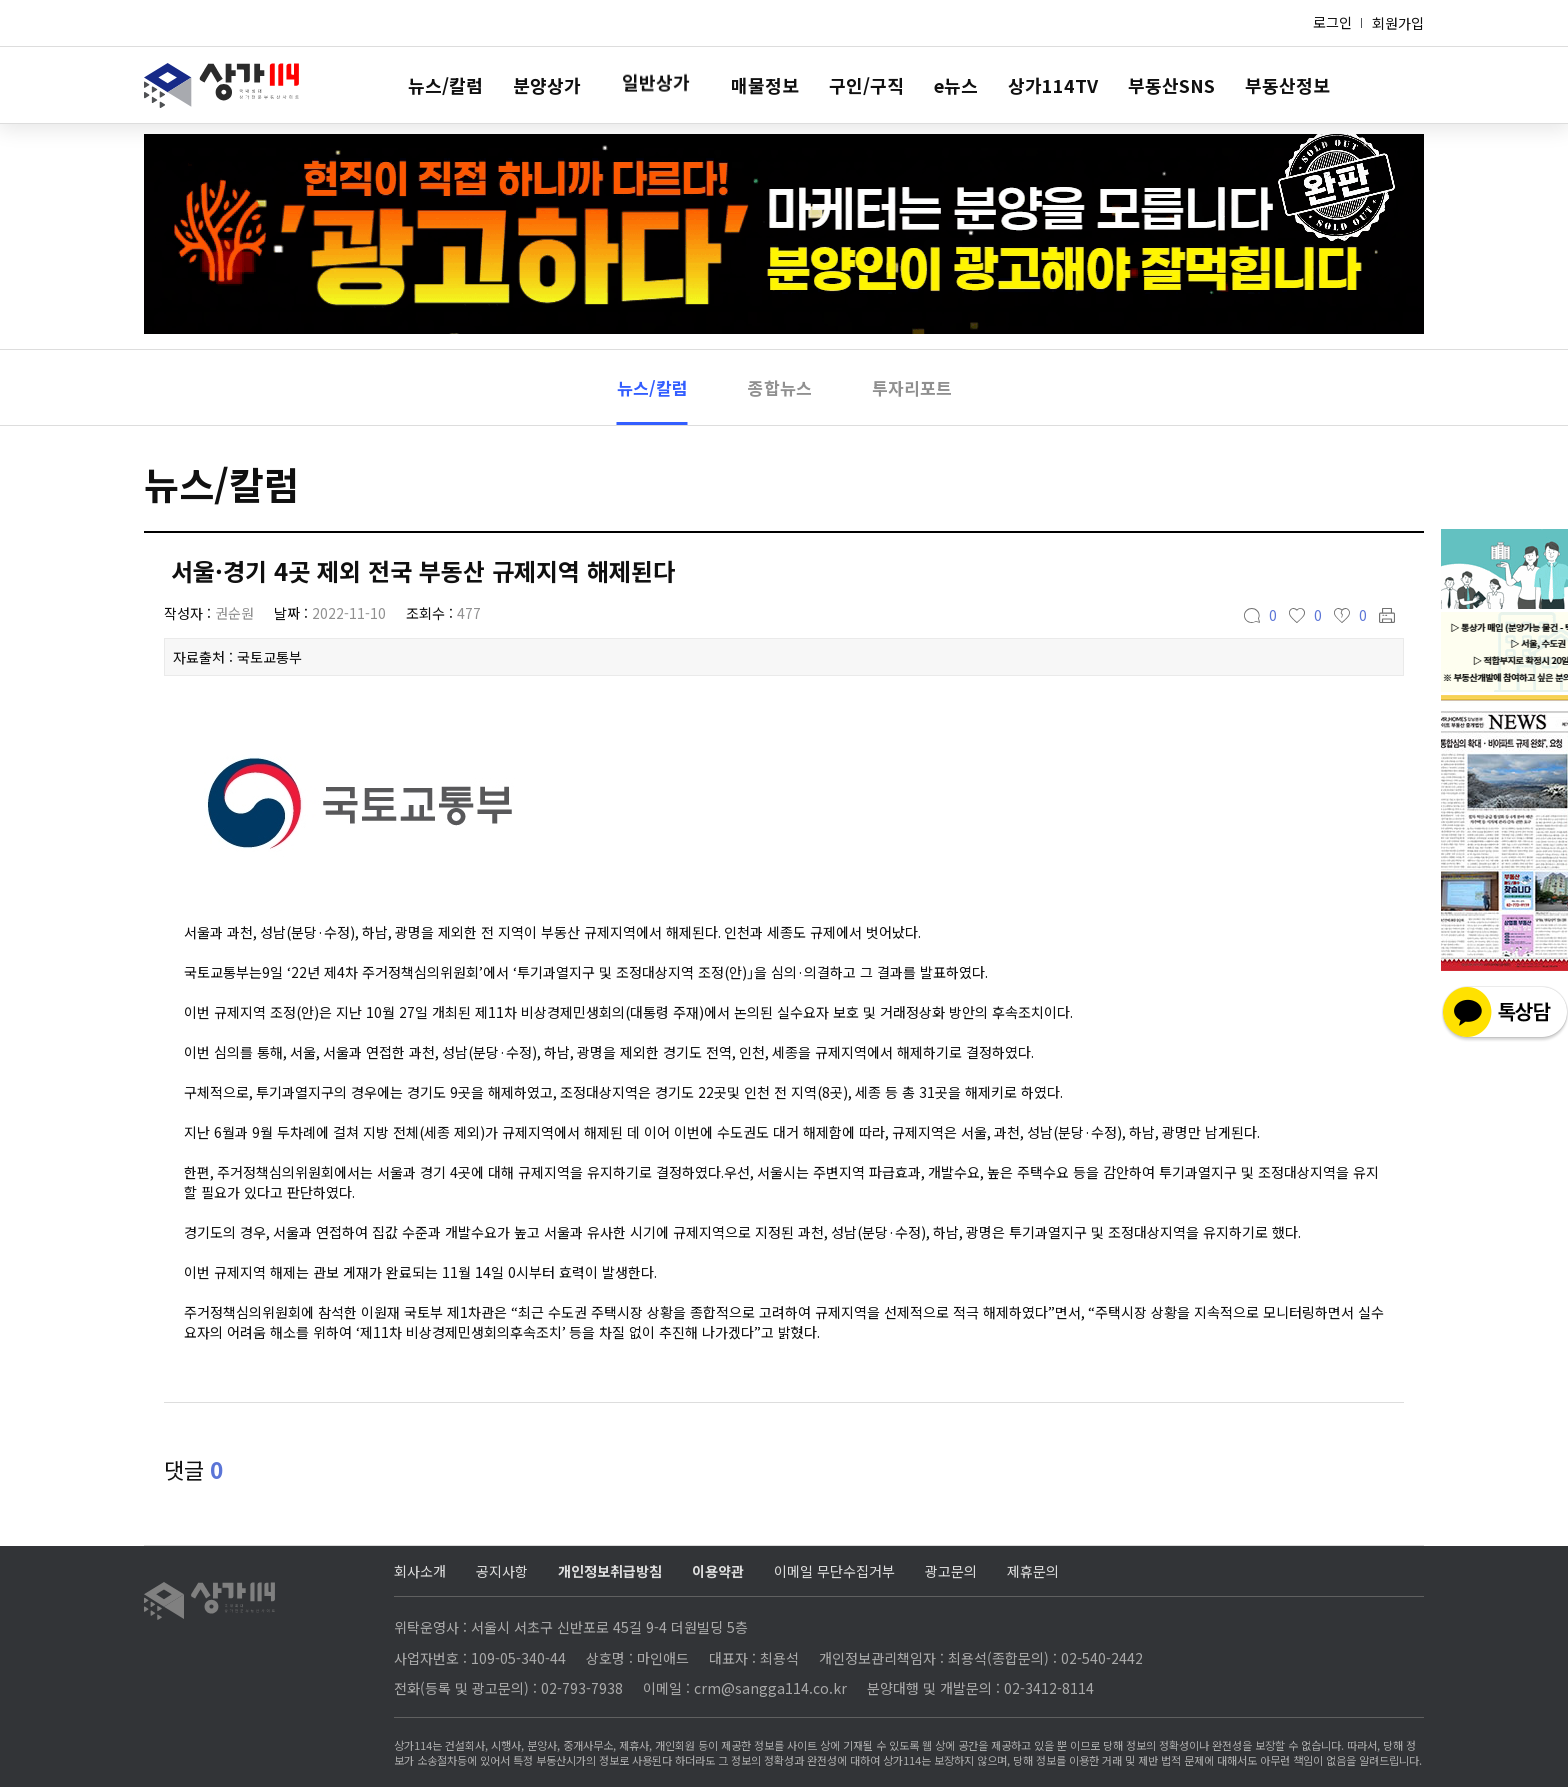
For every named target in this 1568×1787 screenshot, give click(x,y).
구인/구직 (866, 85)
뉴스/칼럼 (445, 85)
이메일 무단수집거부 (834, 1571)
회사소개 (420, 1571)
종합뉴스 (780, 387)
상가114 (221, 85)
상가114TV (1053, 85)
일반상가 (656, 85)
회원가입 (1398, 23)
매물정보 (765, 85)
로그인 (1332, 22)
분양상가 (547, 85)
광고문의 (951, 1571)
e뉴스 (956, 85)
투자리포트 (912, 387)
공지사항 (502, 1571)
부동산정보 (1287, 85)
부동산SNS (1171, 85)
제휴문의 (1033, 1571)
